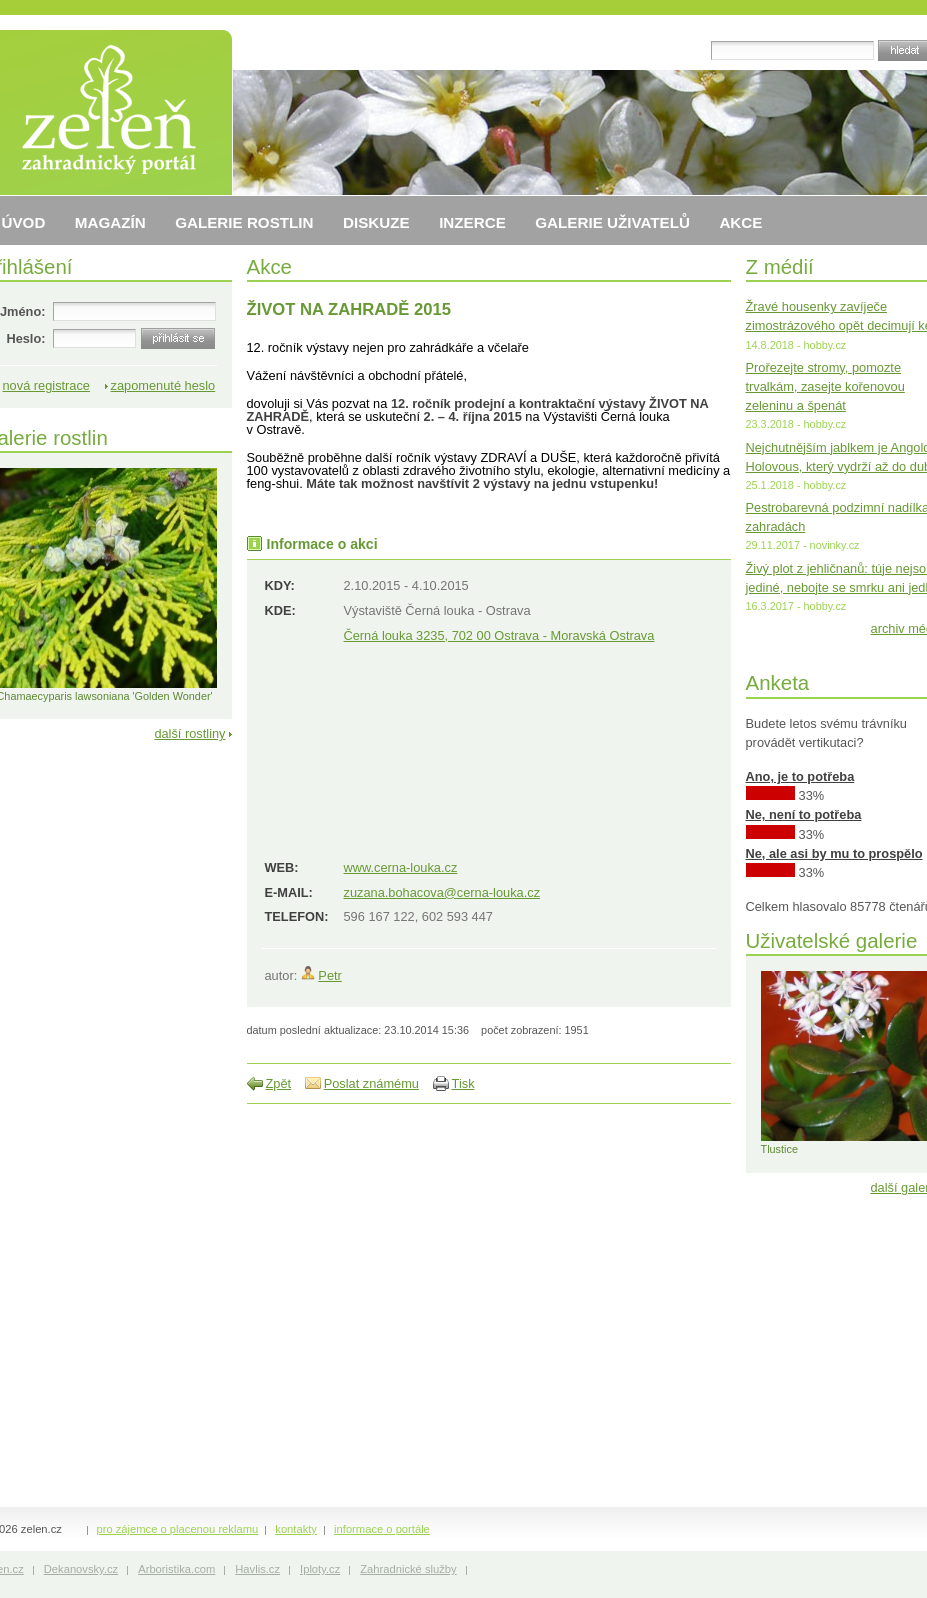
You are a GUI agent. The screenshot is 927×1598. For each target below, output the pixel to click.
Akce (270, 266)
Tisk (463, 1083)
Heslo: (25, 338)
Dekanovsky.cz (81, 1569)
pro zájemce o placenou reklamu (178, 1529)
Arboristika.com (176, 1569)
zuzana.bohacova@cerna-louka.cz (442, 892)
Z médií (780, 266)
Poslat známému (371, 1083)
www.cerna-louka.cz (401, 867)
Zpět (279, 1083)
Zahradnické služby (408, 1569)
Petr (329, 975)
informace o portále (382, 1529)
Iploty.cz (320, 1569)
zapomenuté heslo (163, 385)
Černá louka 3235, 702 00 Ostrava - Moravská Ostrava (499, 635)
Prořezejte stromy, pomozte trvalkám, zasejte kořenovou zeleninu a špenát (825, 386)
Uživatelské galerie (832, 940)
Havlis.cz (257, 1569)
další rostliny (189, 733)
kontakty (296, 1529)
